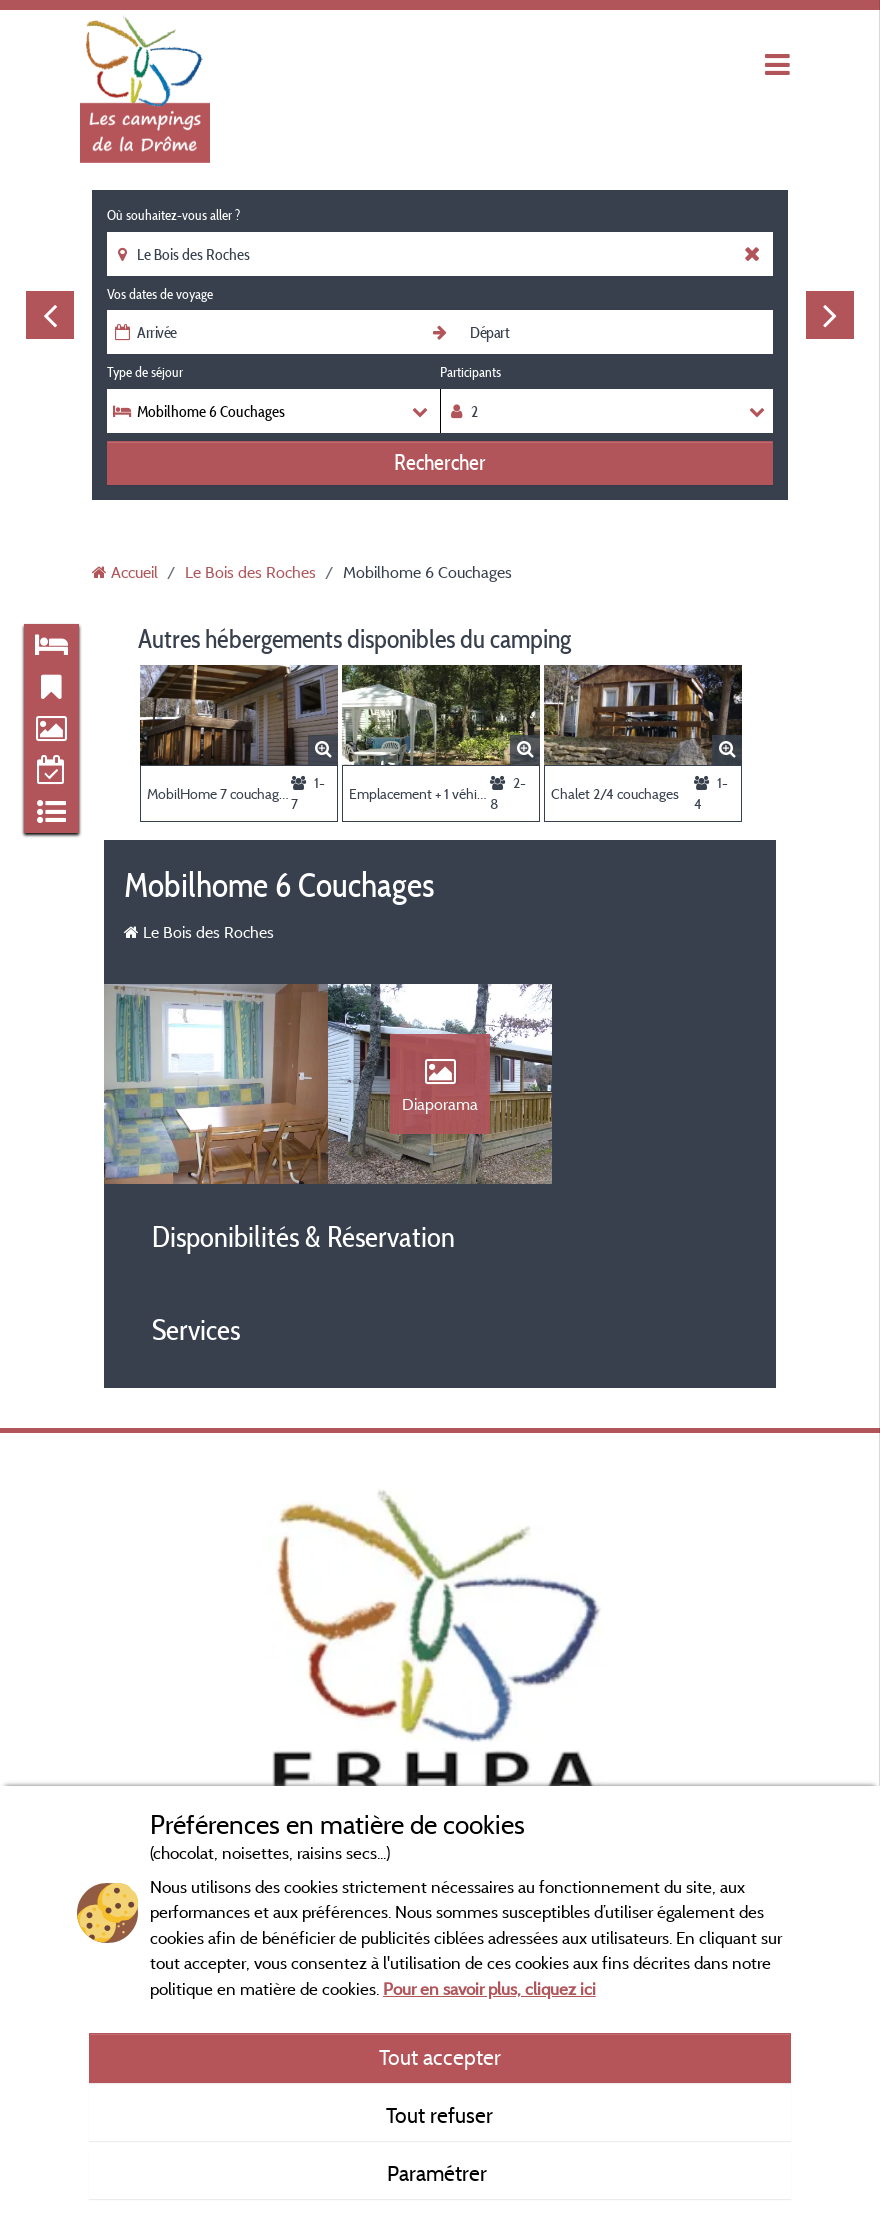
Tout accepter (440, 2057)
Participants (470, 372)
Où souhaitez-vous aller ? (173, 215)
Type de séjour (145, 372)
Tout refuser (439, 2115)
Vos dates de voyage (160, 294)
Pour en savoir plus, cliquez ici (489, 1988)
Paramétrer (439, 2173)
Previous (50, 315)
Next (830, 315)
